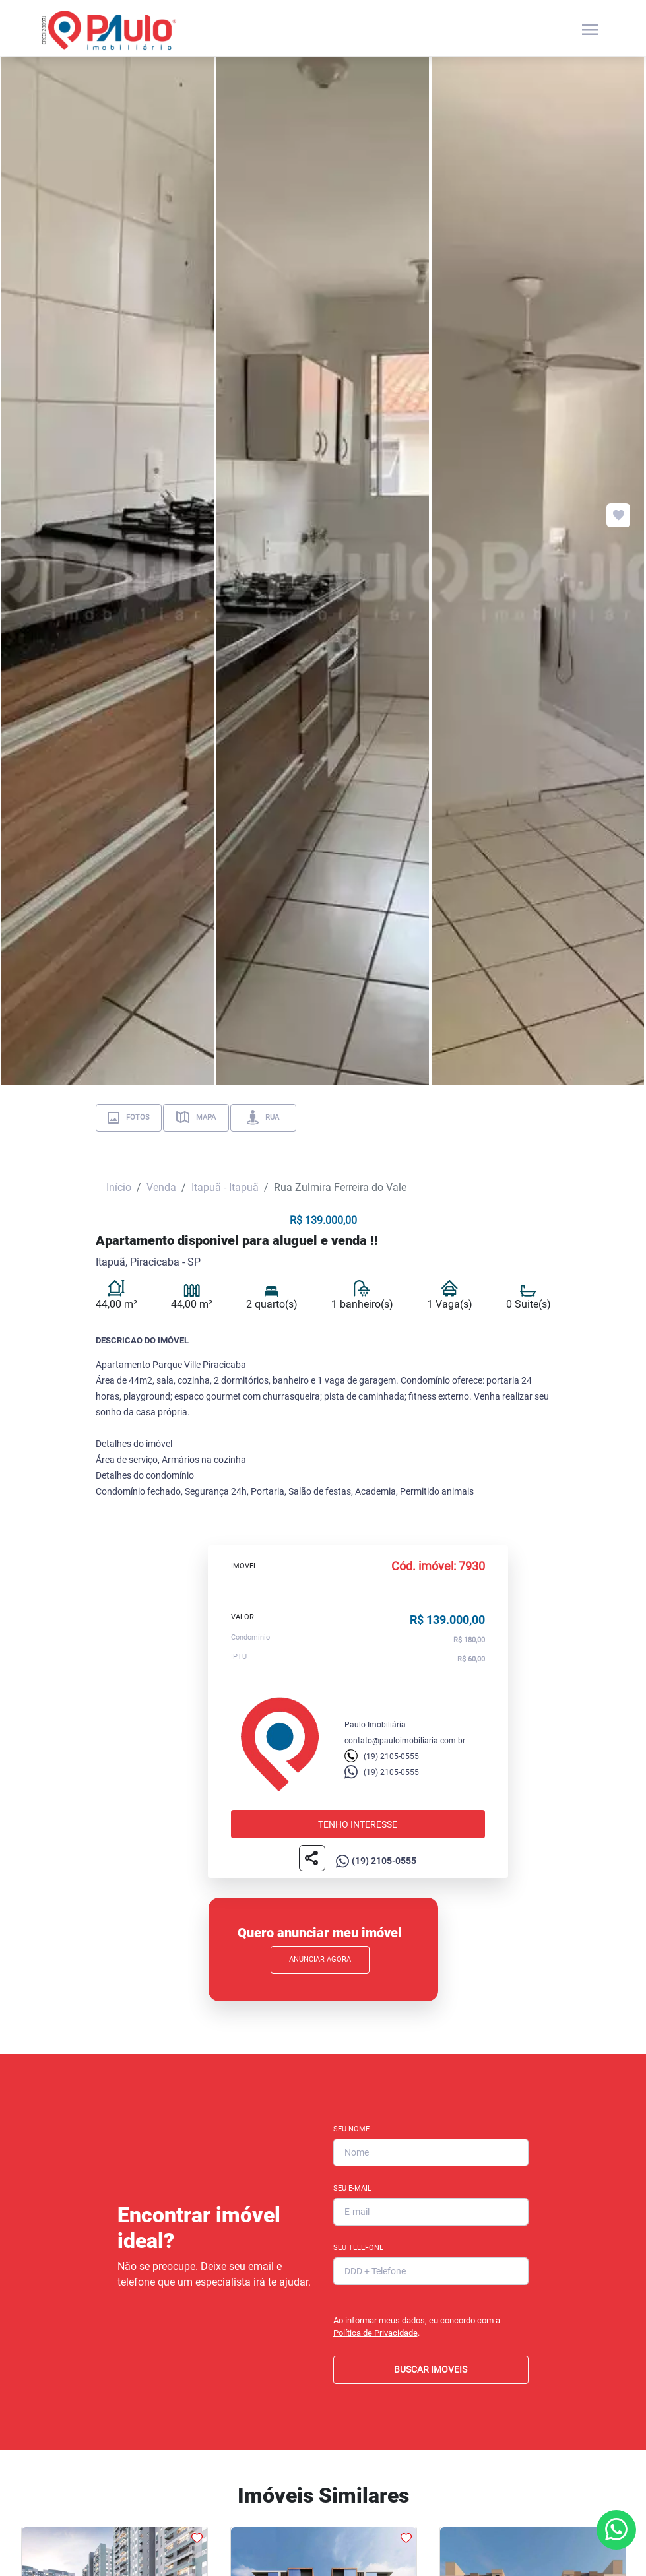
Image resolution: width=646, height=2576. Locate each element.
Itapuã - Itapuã (225, 1187)
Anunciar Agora (320, 1959)
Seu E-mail (352, 2188)
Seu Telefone (358, 2247)
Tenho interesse (357, 1824)
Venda (161, 1187)
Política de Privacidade (375, 2333)
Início (118, 1187)
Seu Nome (351, 2129)
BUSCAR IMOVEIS (430, 2369)
